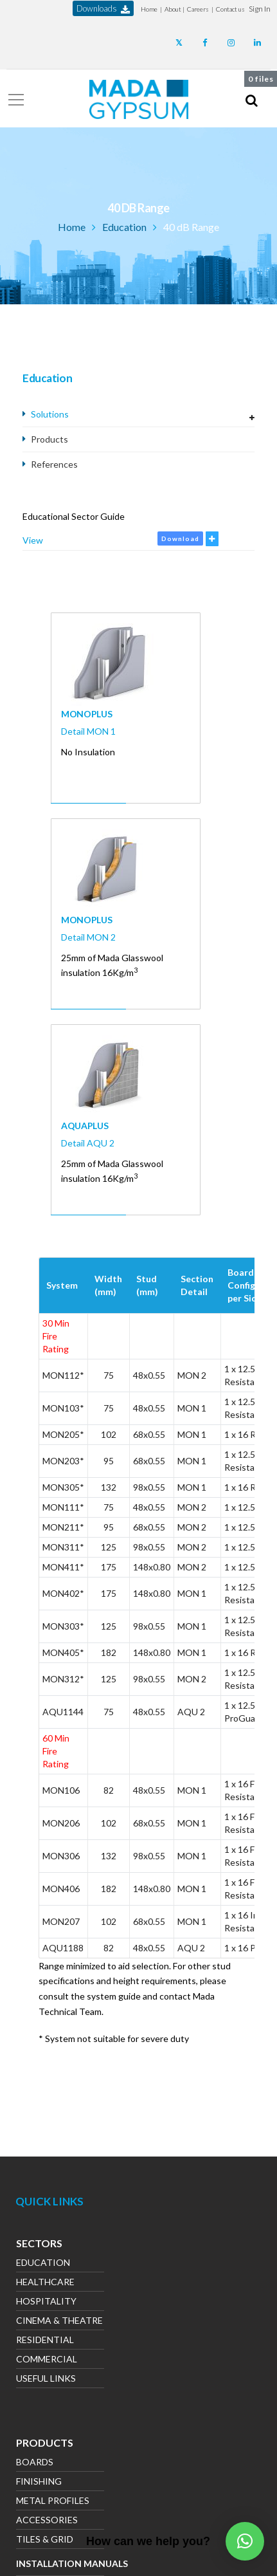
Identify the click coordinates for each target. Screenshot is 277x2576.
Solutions (50, 414)
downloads (103, 8)
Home (149, 9)
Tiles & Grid (44, 2540)
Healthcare (45, 2283)
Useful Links (46, 2379)
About (173, 9)
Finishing (39, 2482)
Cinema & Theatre (59, 2321)
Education (124, 227)
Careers (198, 9)
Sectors (39, 2244)
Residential (45, 2341)
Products (49, 439)
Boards (34, 2463)
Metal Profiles (52, 2502)
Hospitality (46, 2302)
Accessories (47, 2521)
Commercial (46, 2360)
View (32, 540)
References (54, 464)
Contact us (230, 9)
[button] (260, 9)
